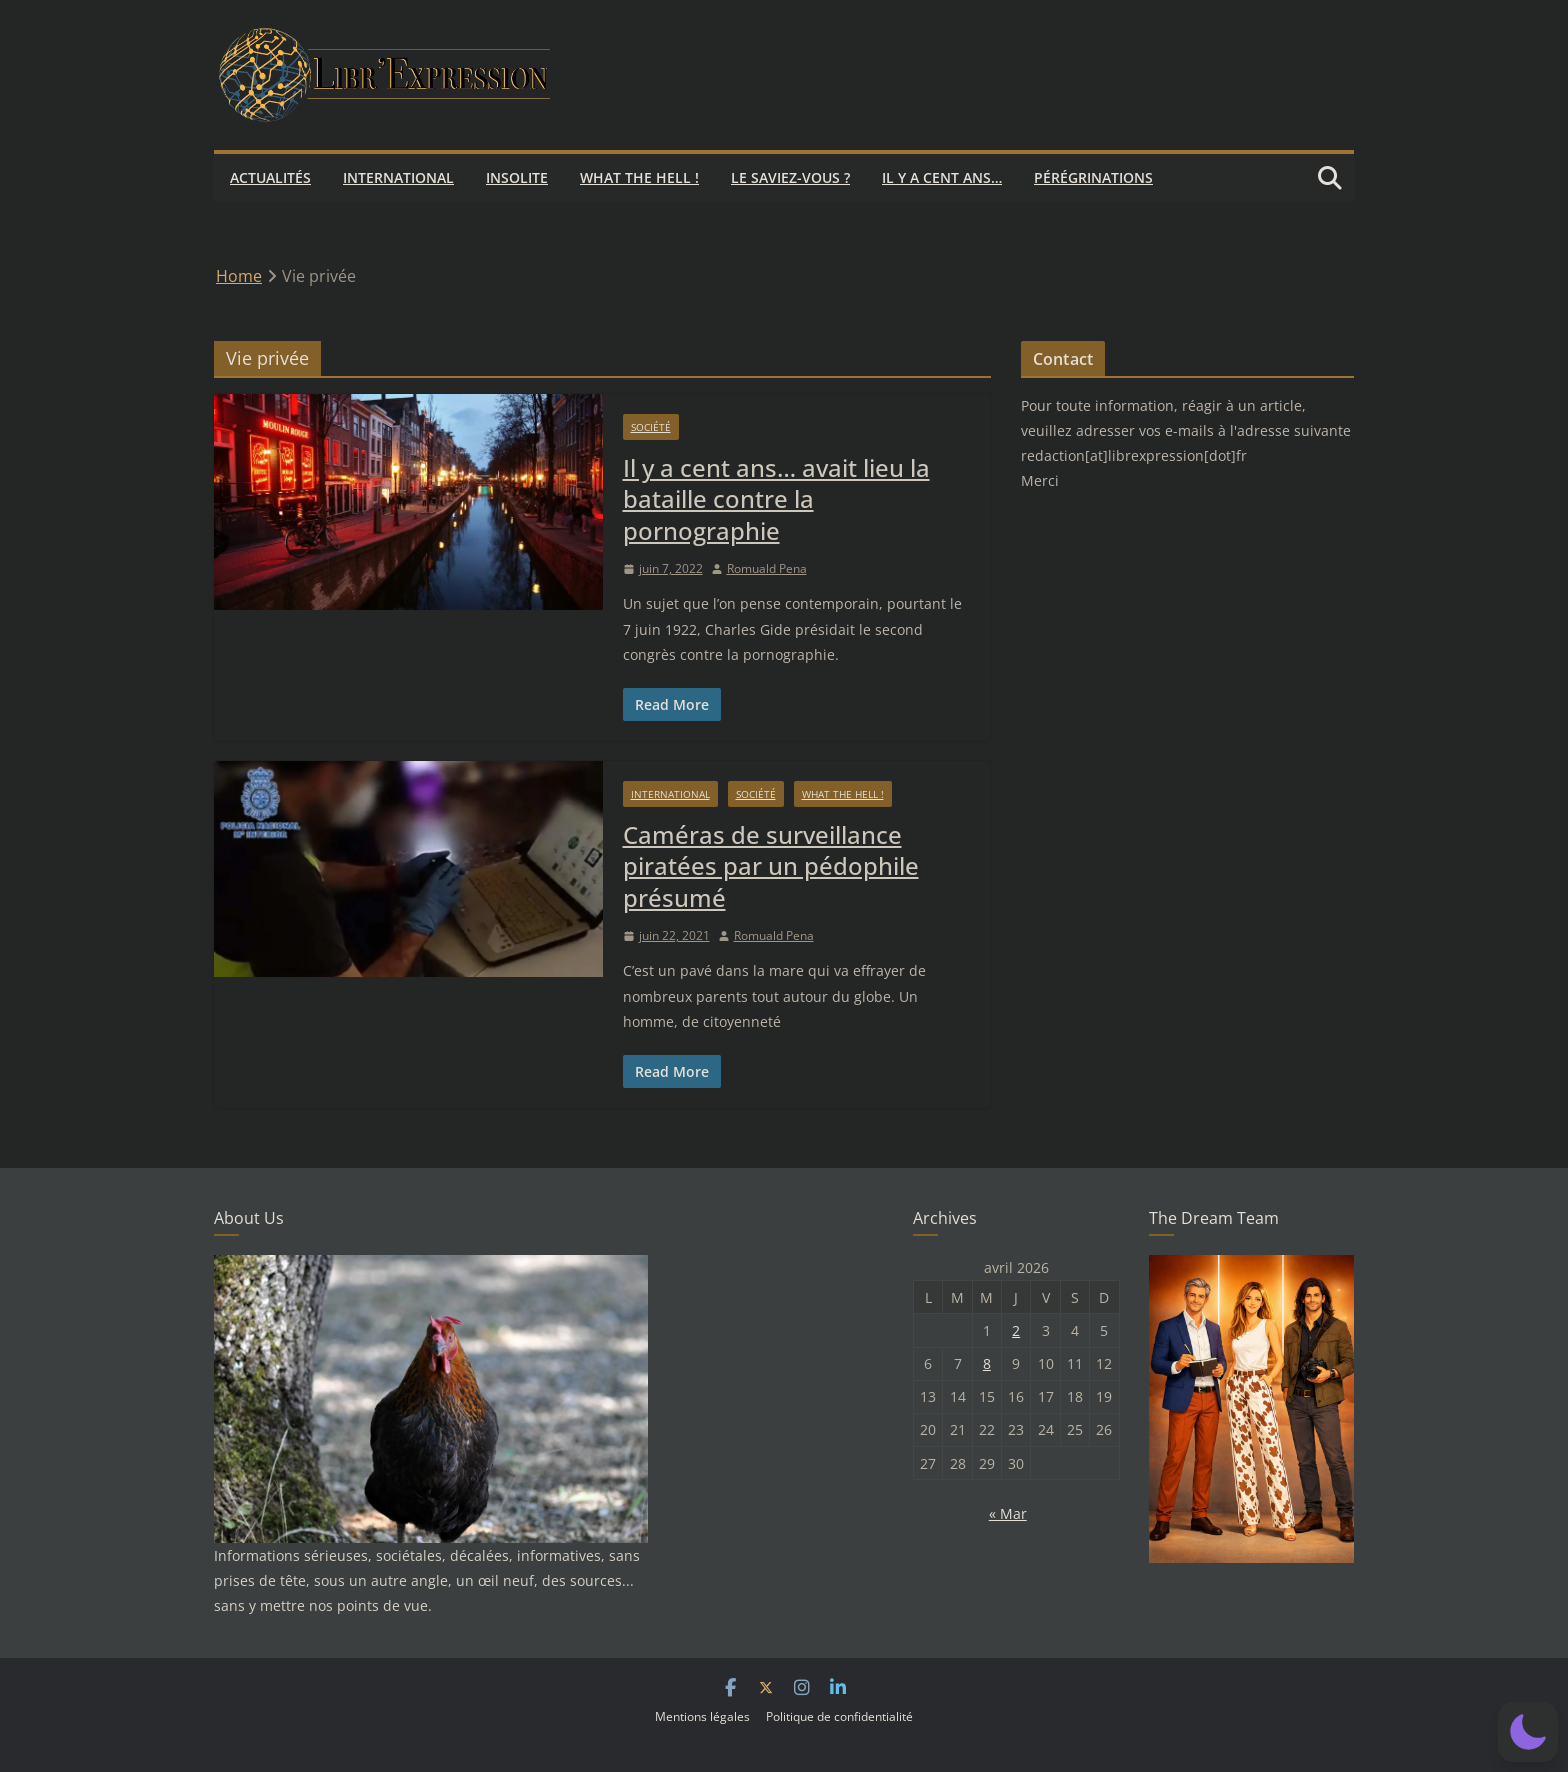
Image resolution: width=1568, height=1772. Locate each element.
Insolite (517, 177)
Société (651, 427)
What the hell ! (639, 177)
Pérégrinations (1093, 177)
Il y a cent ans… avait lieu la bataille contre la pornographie (776, 498)
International (398, 177)
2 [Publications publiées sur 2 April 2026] (1016, 1330)
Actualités (270, 177)
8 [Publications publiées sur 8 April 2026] (987, 1363)
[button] (1528, 1732)
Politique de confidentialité (839, 1716)
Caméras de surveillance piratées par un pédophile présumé (771, 865)
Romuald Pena (767, 568)
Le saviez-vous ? (790, 177)
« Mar (1008, 1513)
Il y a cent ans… (942, 177)
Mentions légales (702, 1716)
